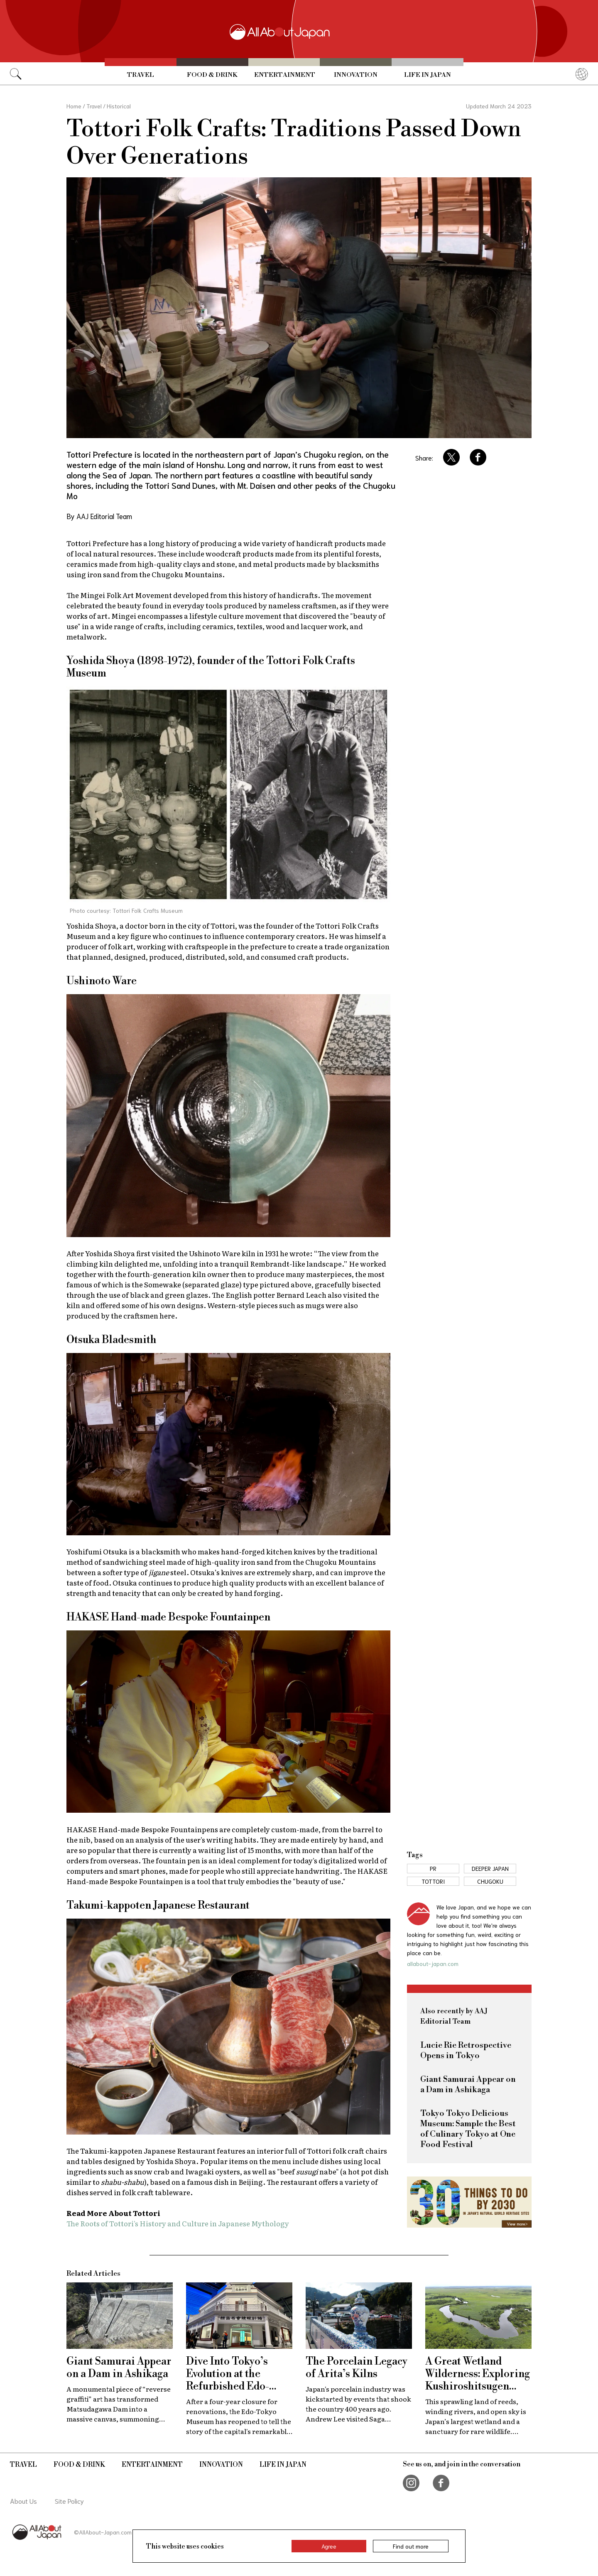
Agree (328, 2546)
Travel (140, 75)
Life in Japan (427, 75)
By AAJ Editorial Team (99, 515)
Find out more (411, 2546)
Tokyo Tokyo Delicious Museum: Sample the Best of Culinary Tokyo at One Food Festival (468, 2129)
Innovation (355, 75)
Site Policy (69, 2500)
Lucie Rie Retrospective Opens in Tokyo (465, 2050)
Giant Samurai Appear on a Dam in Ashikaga (468, 2084)
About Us (23, 2500)
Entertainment (284, 75)
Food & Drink (212, 75)
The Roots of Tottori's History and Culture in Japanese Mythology (177, 2223)
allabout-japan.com (432, 1963)
